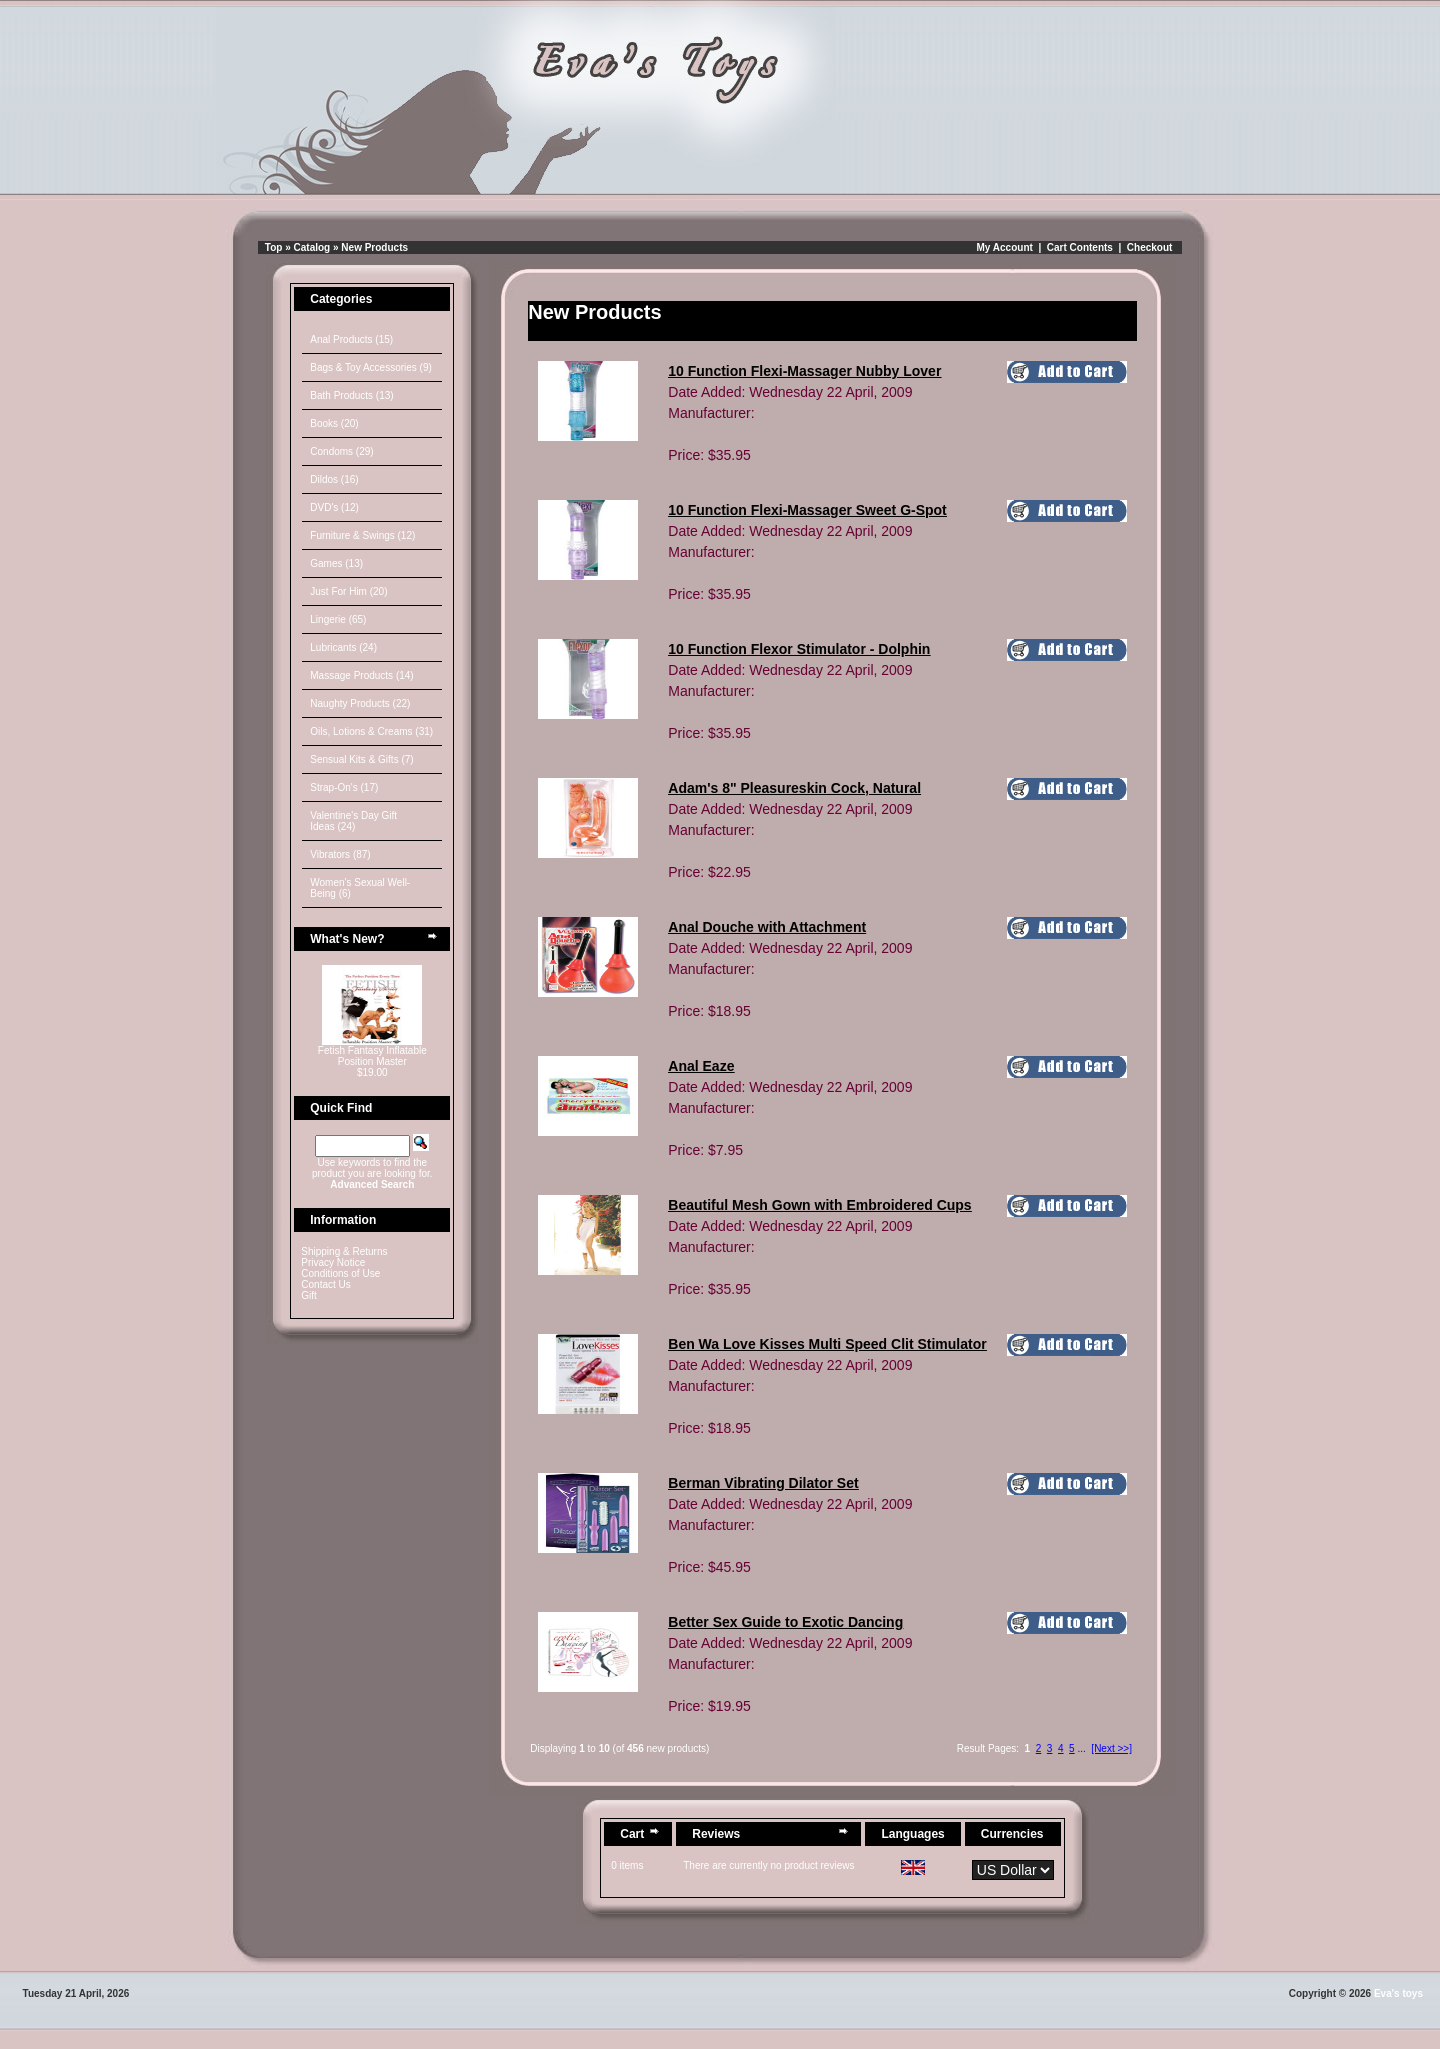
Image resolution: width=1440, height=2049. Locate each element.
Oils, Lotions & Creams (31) (371, 731)
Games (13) (336, 563)
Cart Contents (1080, 247)
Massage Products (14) (361, 675)
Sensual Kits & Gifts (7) (361, 759)
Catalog (312, 247)
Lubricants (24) (343, 647)
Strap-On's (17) (344, 787)
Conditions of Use (340, 1273)
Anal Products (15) (351, 339)
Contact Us (325, 1284)
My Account (1005, 247)
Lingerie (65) (338, 619)
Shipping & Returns (344, 1251)
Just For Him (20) (348, 591)
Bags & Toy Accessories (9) (371, 367)
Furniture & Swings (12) (362, 535)
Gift (309, 1295)
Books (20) (334, 423)
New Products (374, 247)
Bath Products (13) (351, 395)
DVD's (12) (334, 507)
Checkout (1150, 247)
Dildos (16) (334, 479)
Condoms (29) (341, 451)
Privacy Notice (333, 1262)
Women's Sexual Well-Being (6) (360, 888)
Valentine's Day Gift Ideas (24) (353, 821)
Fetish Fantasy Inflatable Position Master (372, 1056)
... (1081, 1748)
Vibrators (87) (340, 854)
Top (274, 247)
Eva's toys (1398, 1993)
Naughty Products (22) (360, 703)
